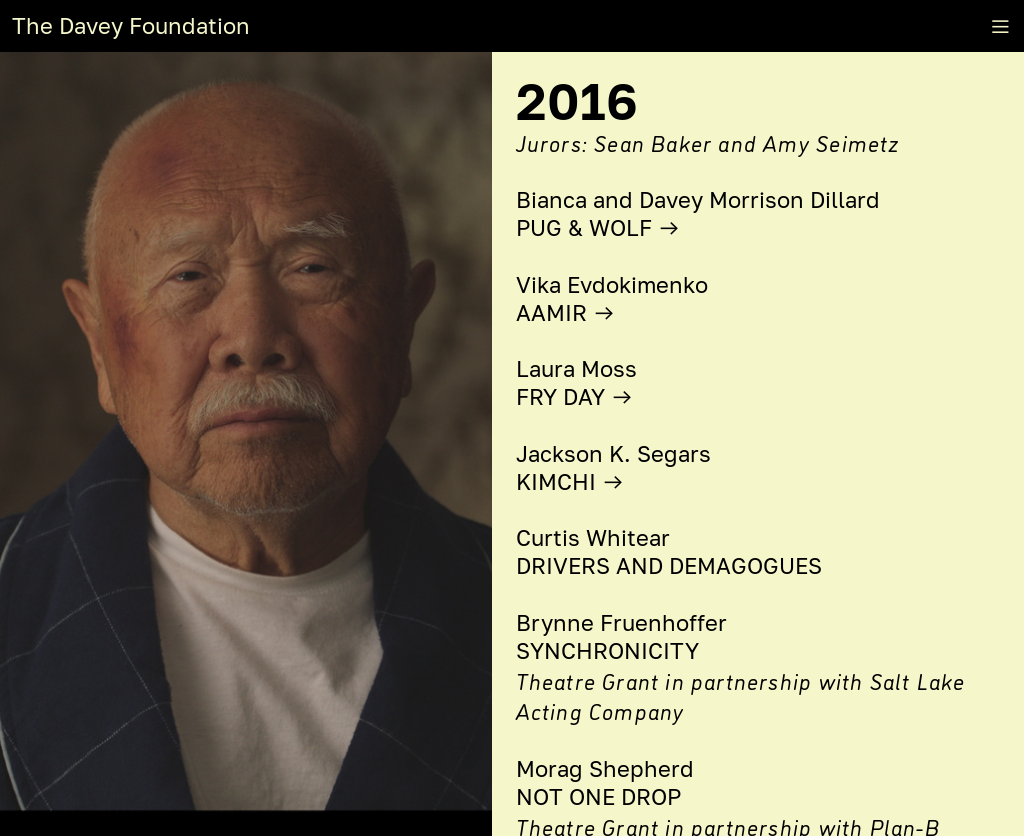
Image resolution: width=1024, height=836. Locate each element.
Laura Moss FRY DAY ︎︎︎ (576, 383)
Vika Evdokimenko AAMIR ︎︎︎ (612, 299)
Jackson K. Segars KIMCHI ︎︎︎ (613, 468)
